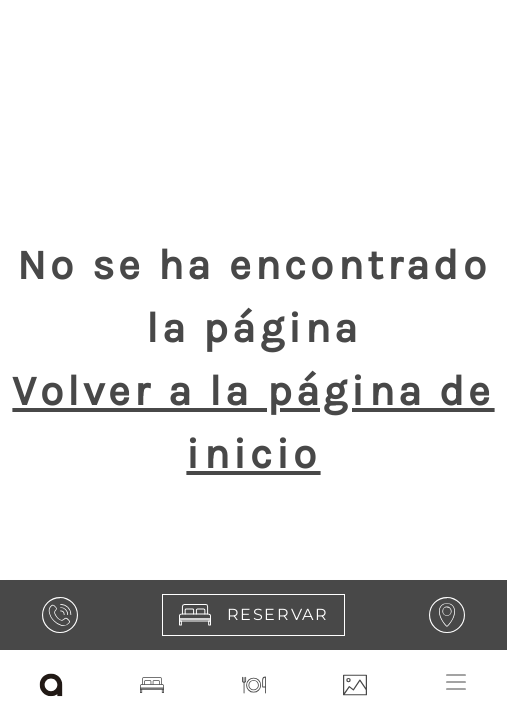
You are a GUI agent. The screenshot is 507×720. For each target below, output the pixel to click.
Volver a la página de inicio (253, 422)
